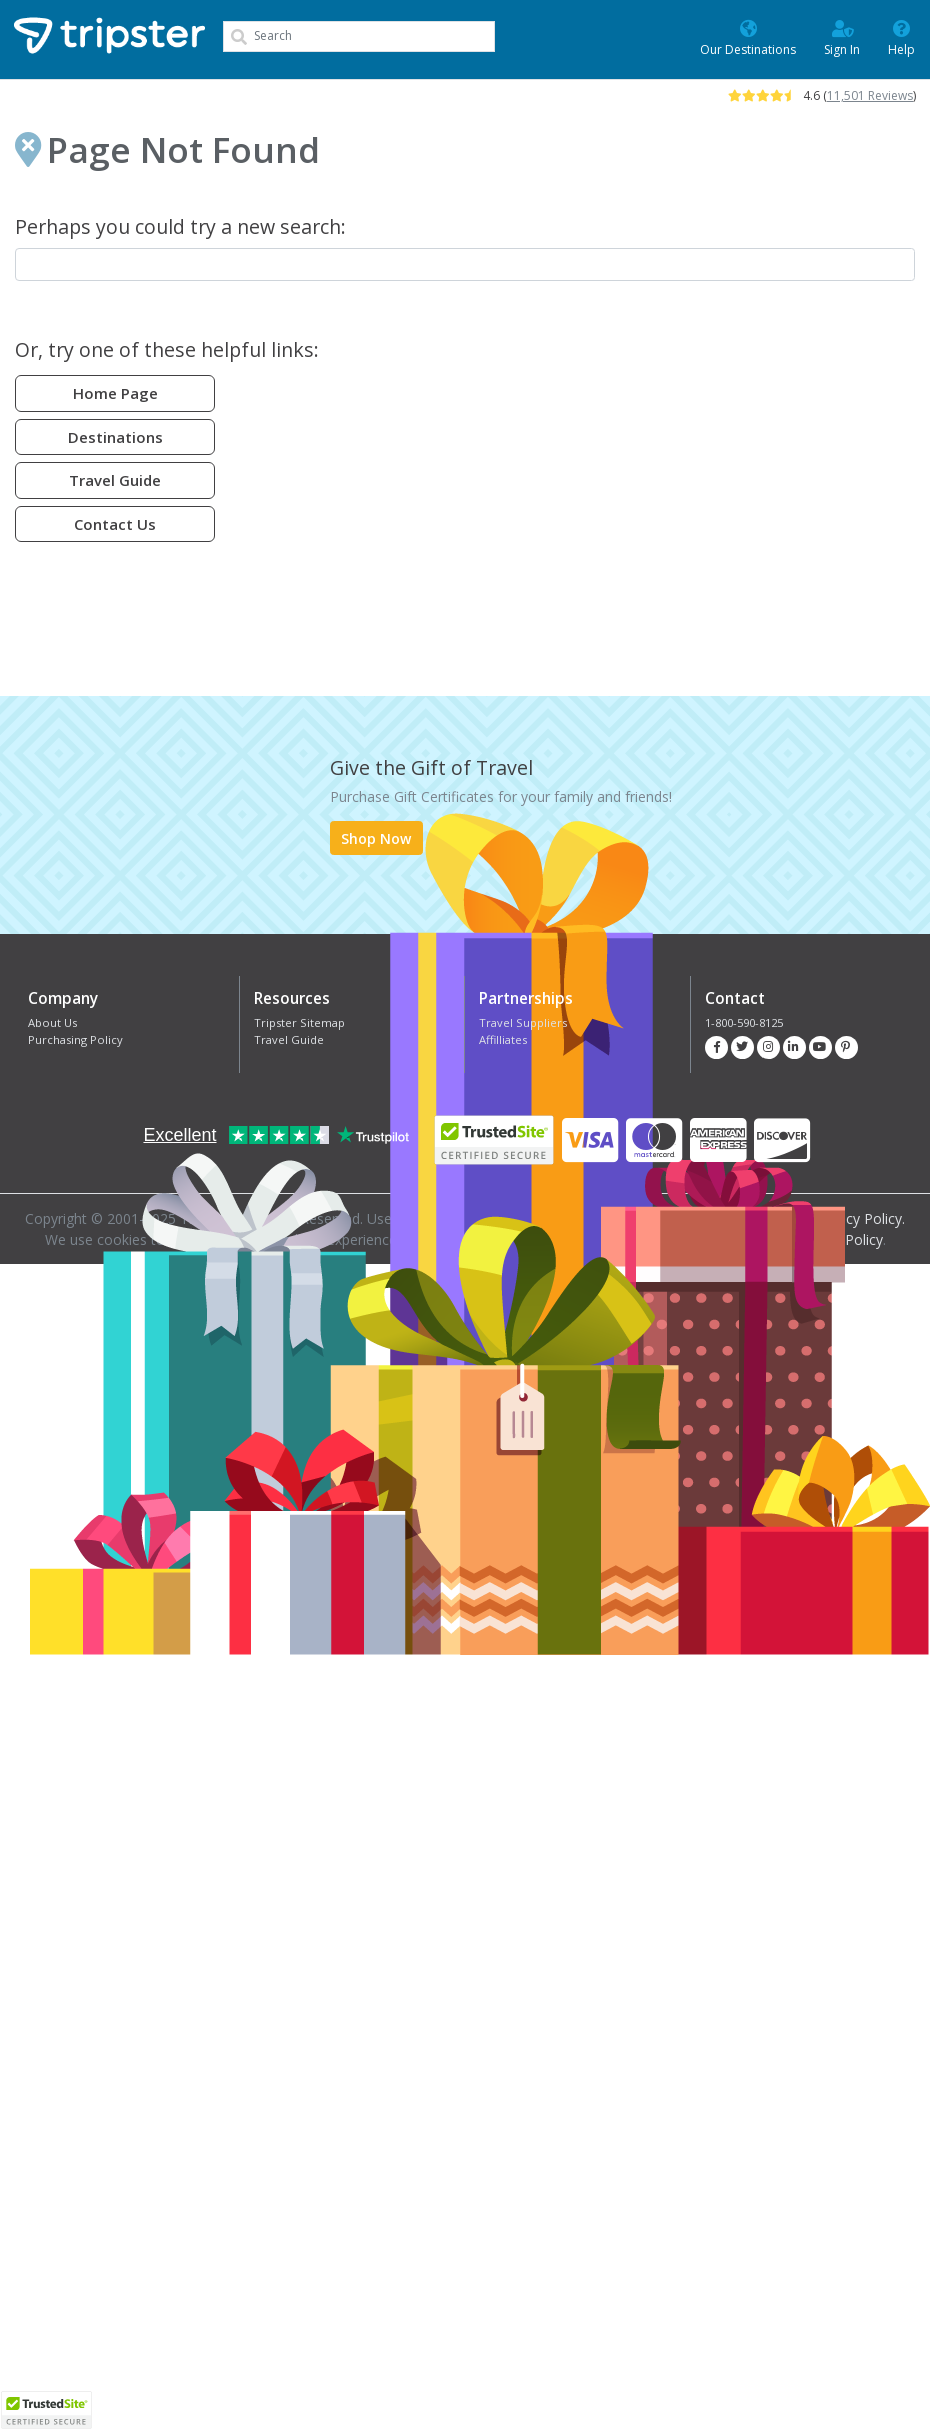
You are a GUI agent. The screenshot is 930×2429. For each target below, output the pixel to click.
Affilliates (503, 1039)
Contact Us (115, 524)
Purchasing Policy (75, 1039)
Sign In (842, 37)
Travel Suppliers (523, 1022)
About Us (52, 1022)
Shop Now (376, 838)
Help (901, 37)
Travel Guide (115, 480)
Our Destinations (748, 37)
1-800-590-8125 (744, 1022)
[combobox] (359, 36)
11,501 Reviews (870, 95)
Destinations (115, 437)
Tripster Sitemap (299, 1022)
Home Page (115, 393)
